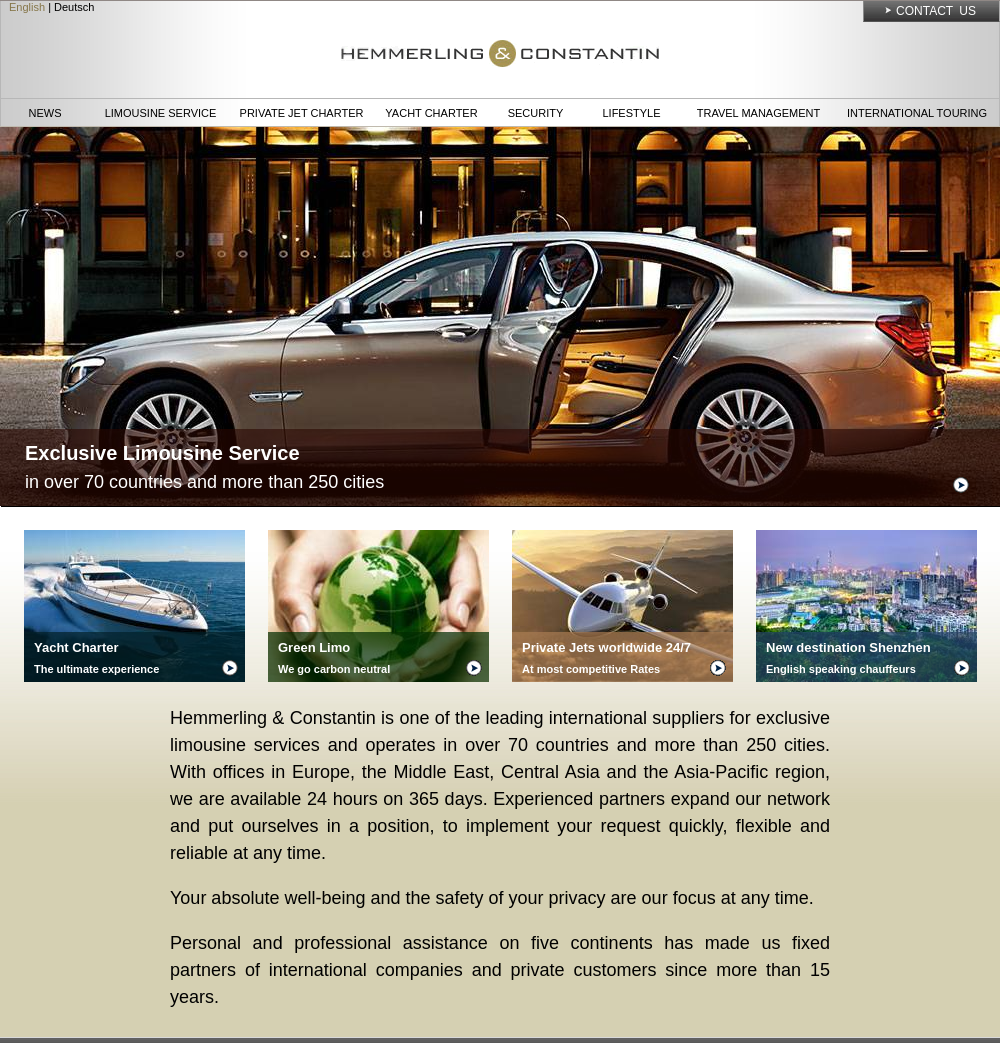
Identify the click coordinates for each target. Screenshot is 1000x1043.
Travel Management (758, 113)
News (45, 113)
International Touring (917, 113)
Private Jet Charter (302, 113)
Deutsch (74, 7)
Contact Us (936, 11)
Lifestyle (631, 113)
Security (536, 113)
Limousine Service (161, 113)
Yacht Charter (431, 113)
